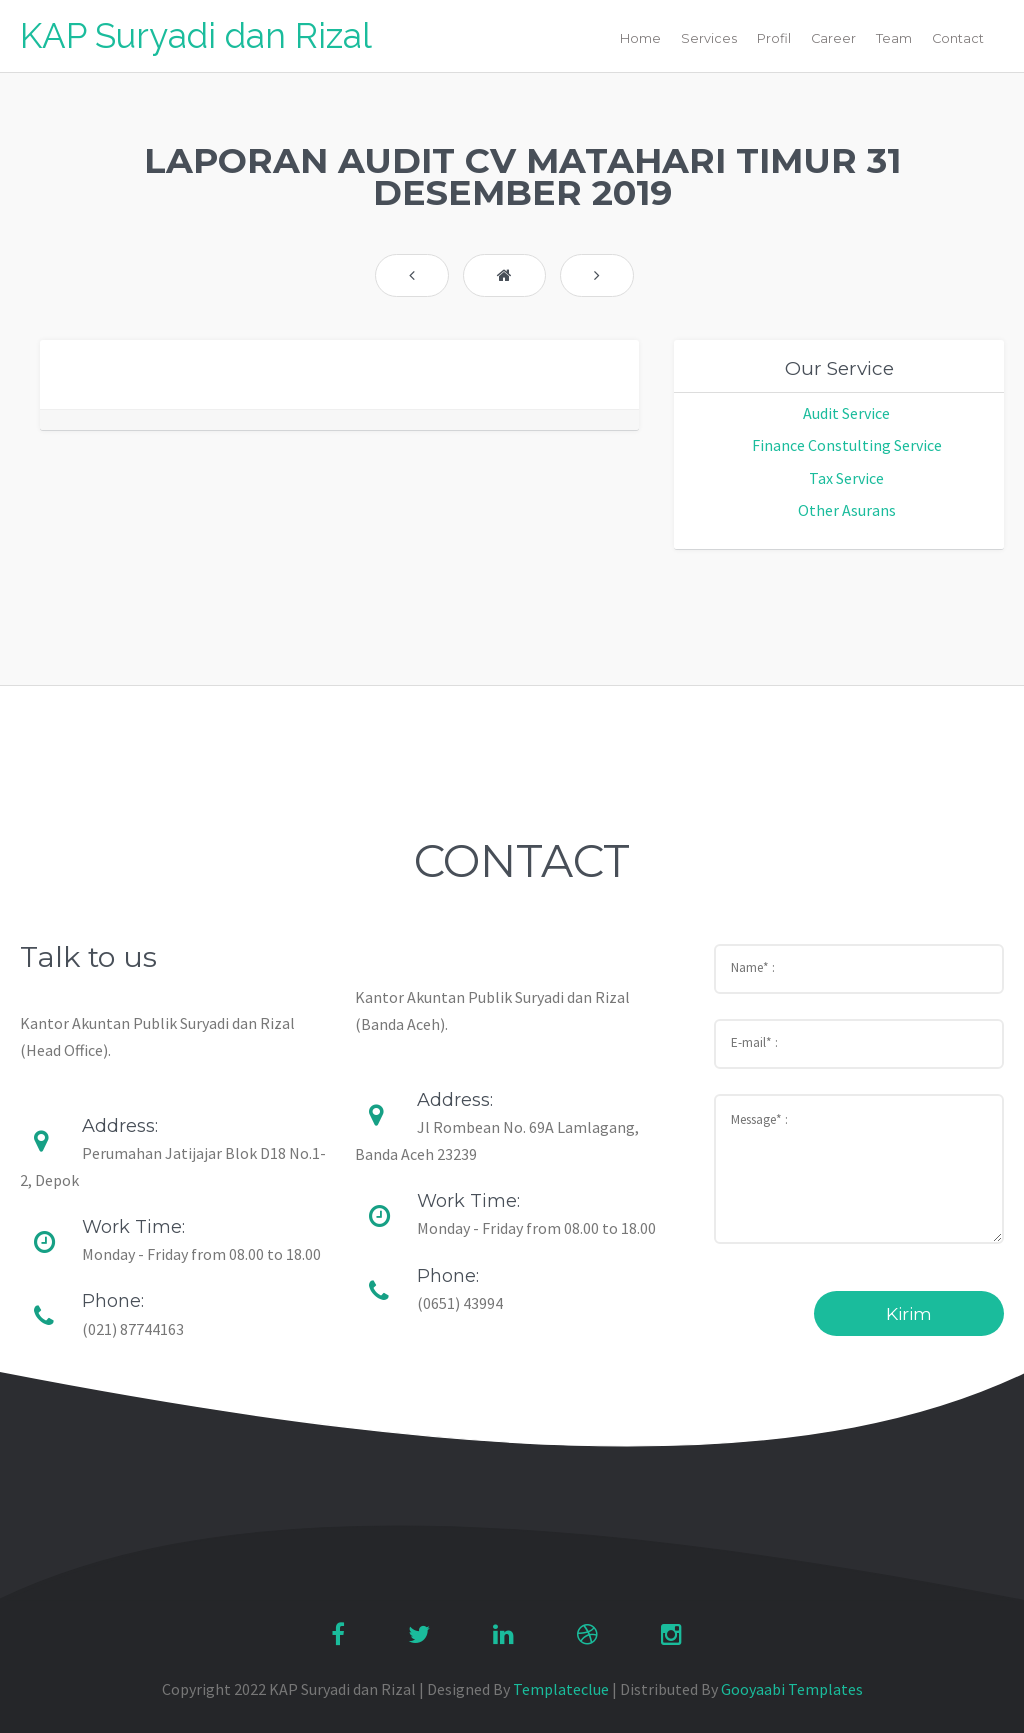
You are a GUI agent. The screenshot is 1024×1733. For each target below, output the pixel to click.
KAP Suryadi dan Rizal (196, 35)
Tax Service (846, 478)
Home (640, 38)
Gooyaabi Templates (792, 1689)
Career (833, 38)
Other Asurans (847, 510)
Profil (774, 38)
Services (709, 38)
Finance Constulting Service (847, 445)
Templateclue (561, 1689)
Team (894, 38)
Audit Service (846, 413)
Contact (958, 38)
